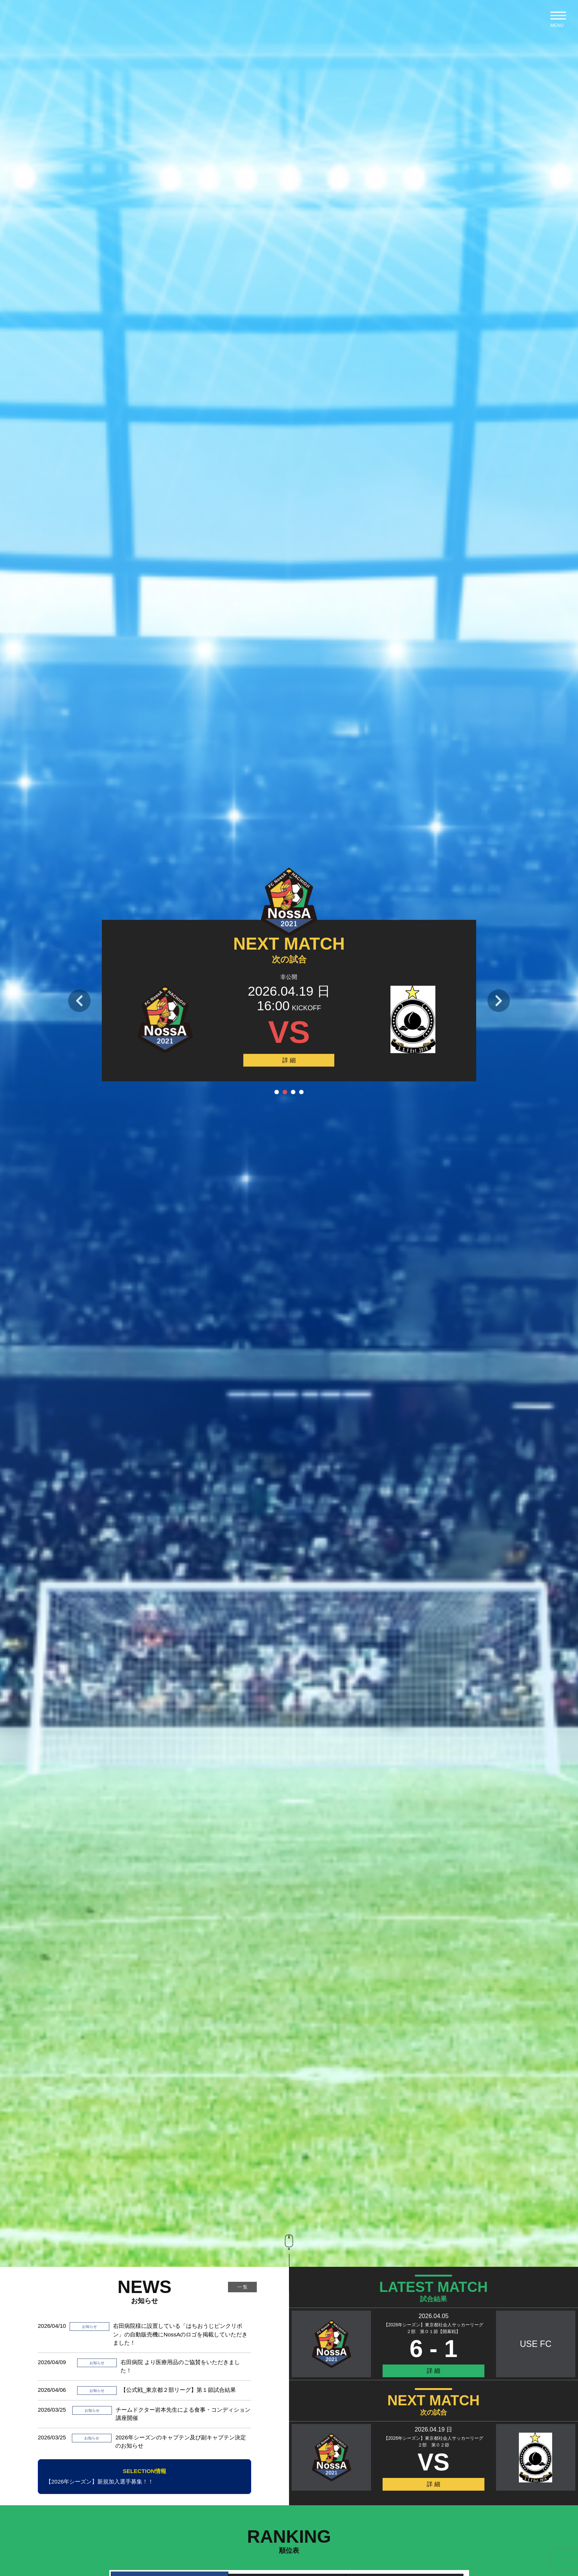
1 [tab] (276, 1092)
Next (498, 1001)
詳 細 (289, 1060)
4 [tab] (301, 1092)
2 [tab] (285, 1092)
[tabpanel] (289, 1172)
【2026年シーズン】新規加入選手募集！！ (144, 2476)
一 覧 (242, 2287)
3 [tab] (293, 1092)
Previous (79, 1001)
